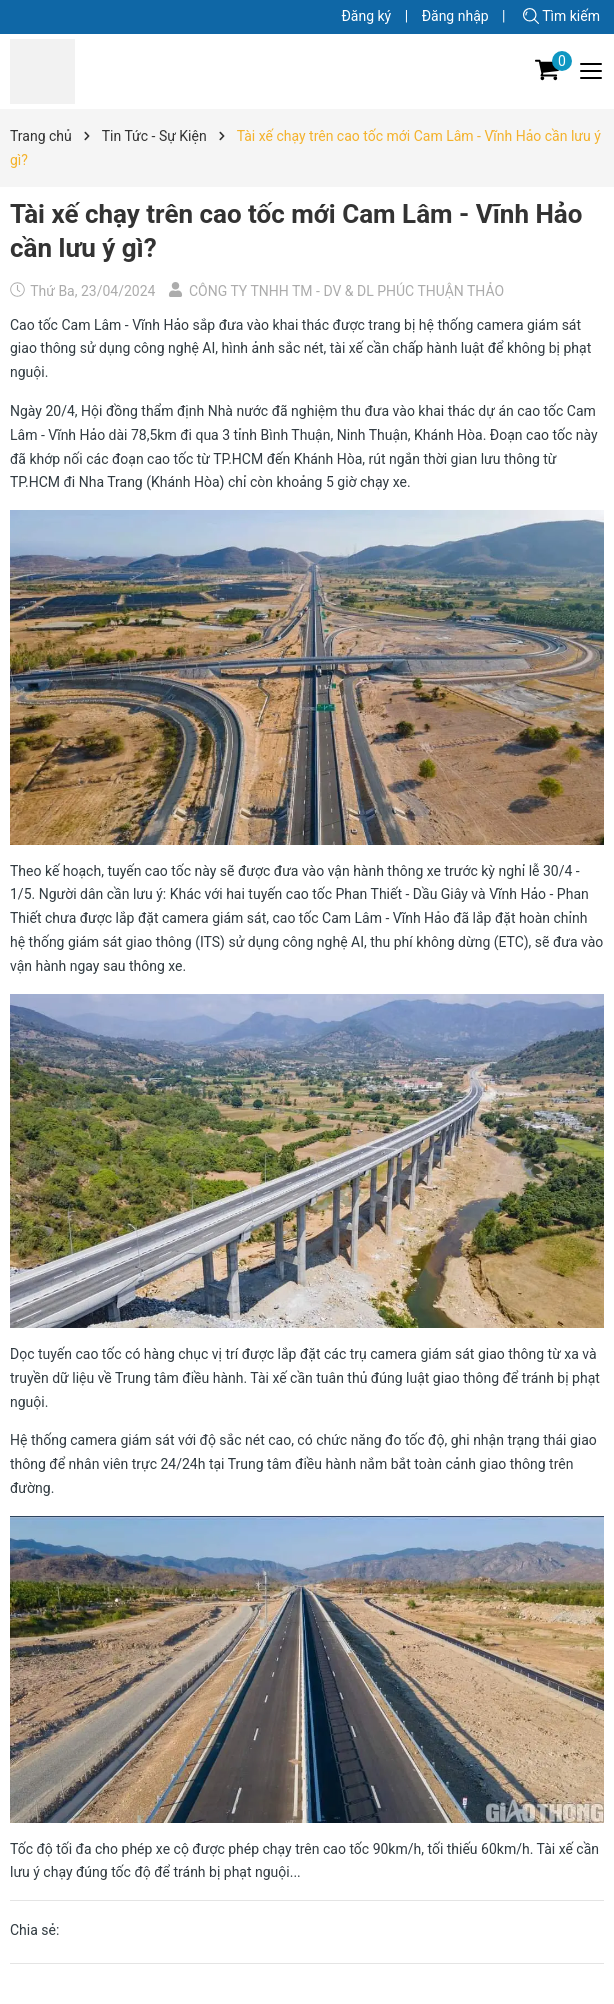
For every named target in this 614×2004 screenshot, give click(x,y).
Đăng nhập (455, 16)
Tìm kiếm (561, 16)
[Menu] (592, 71)
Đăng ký (366, 16)
